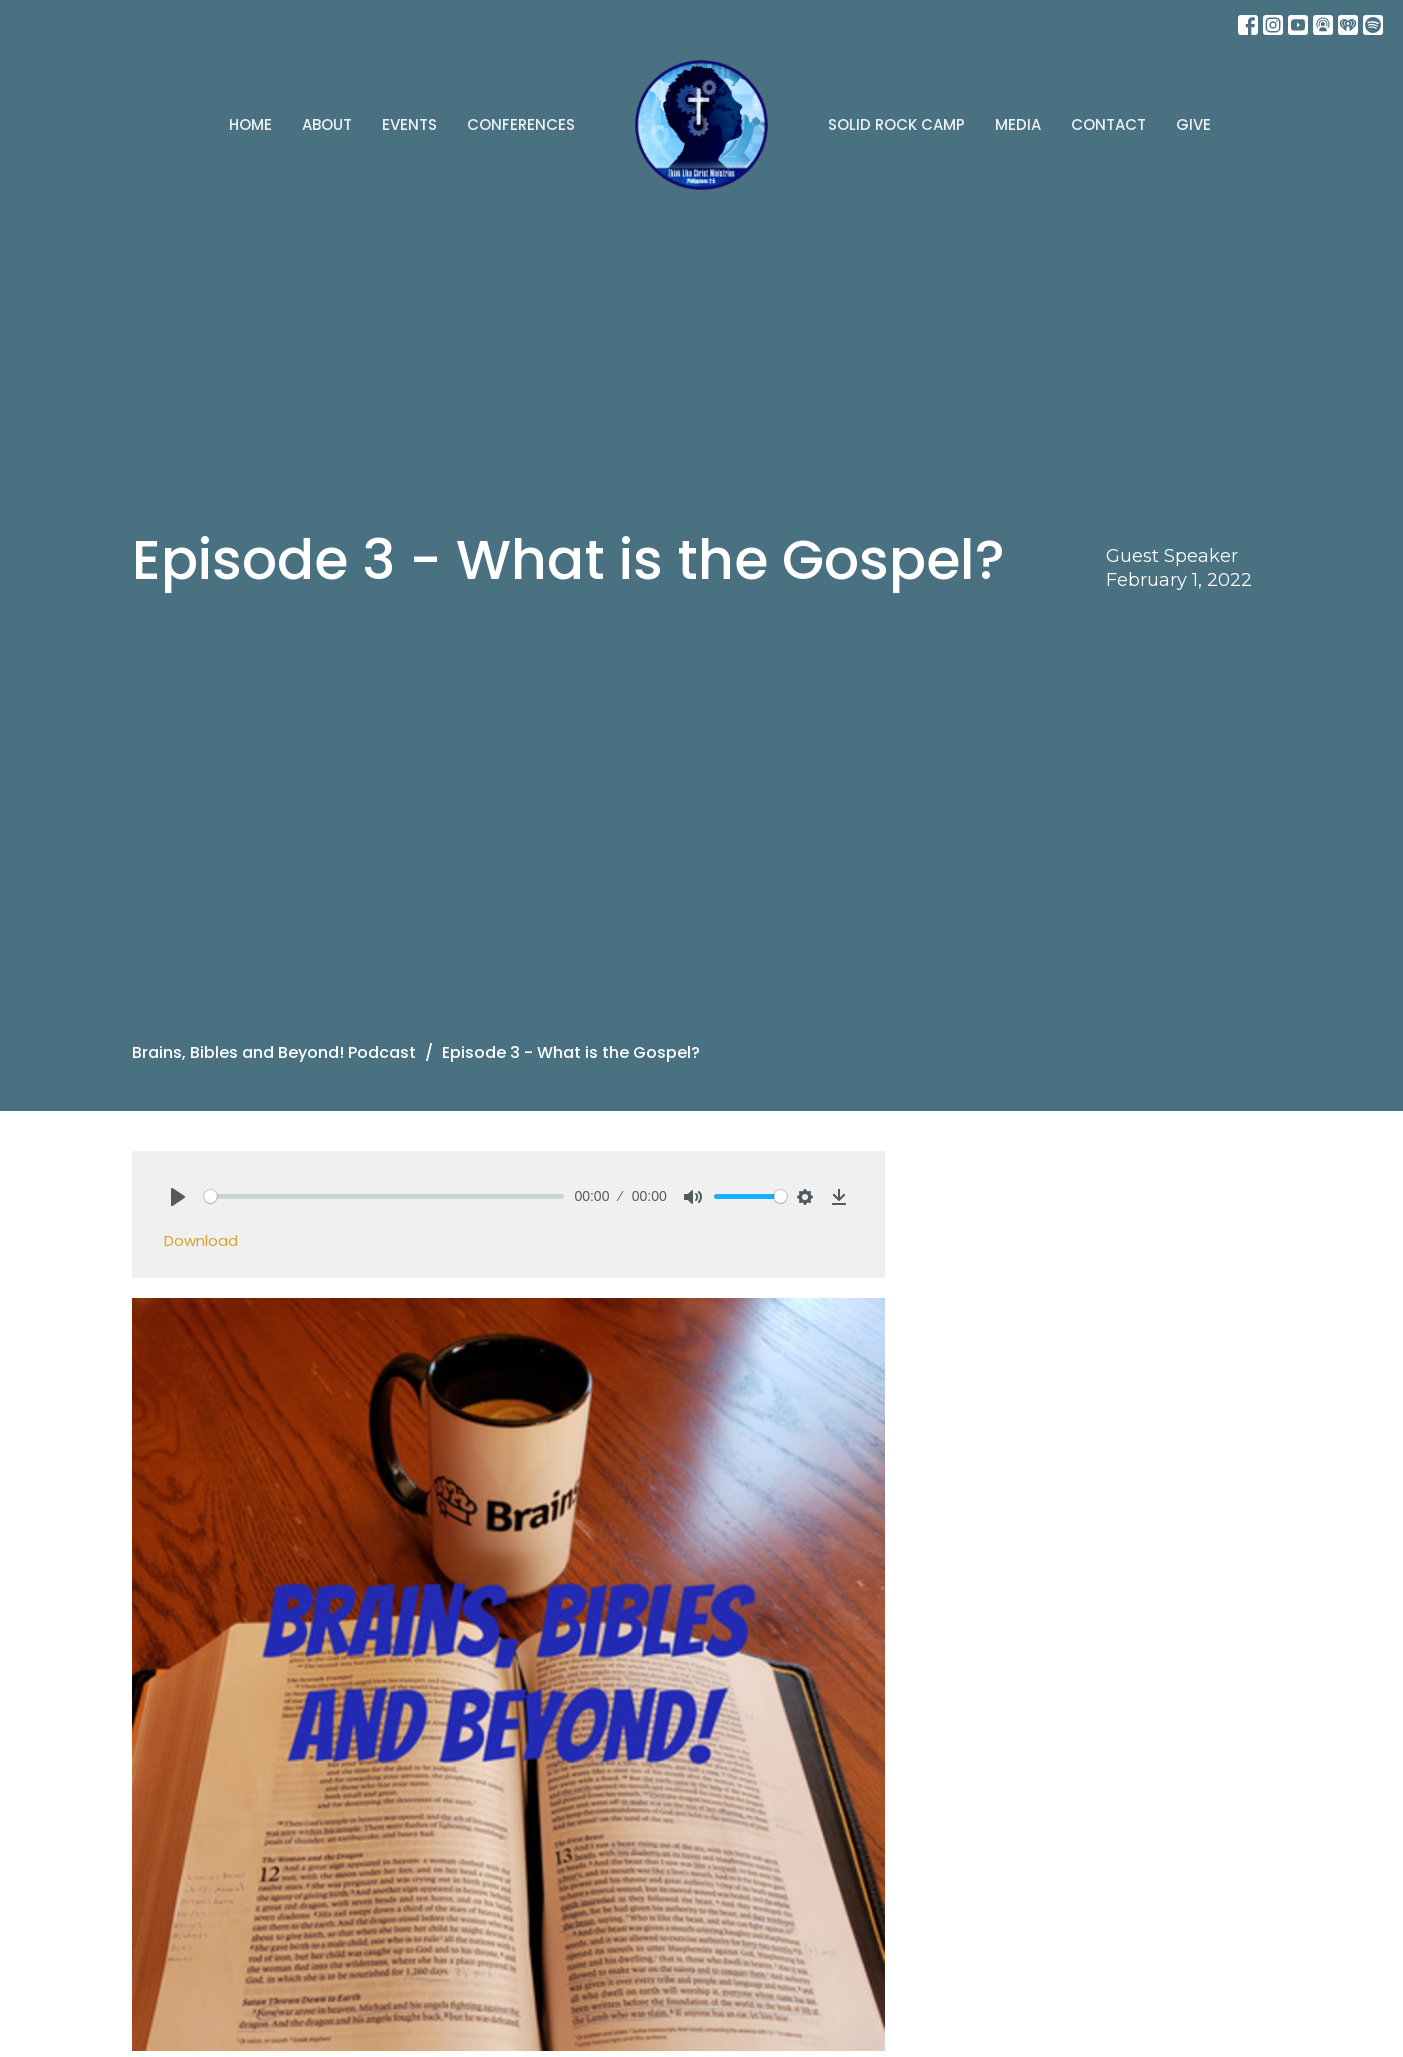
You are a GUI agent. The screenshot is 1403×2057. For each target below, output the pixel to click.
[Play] (178, 1197)
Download (201, 1240)
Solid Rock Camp (896, 124)
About (327, 124)
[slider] (384, 1196)
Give (1193, 124)
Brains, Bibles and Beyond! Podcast (274, 1052)
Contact (1108, 124)
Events (409, 124)
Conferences (521, 124)
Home (250, 124)
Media (1018, 124)
